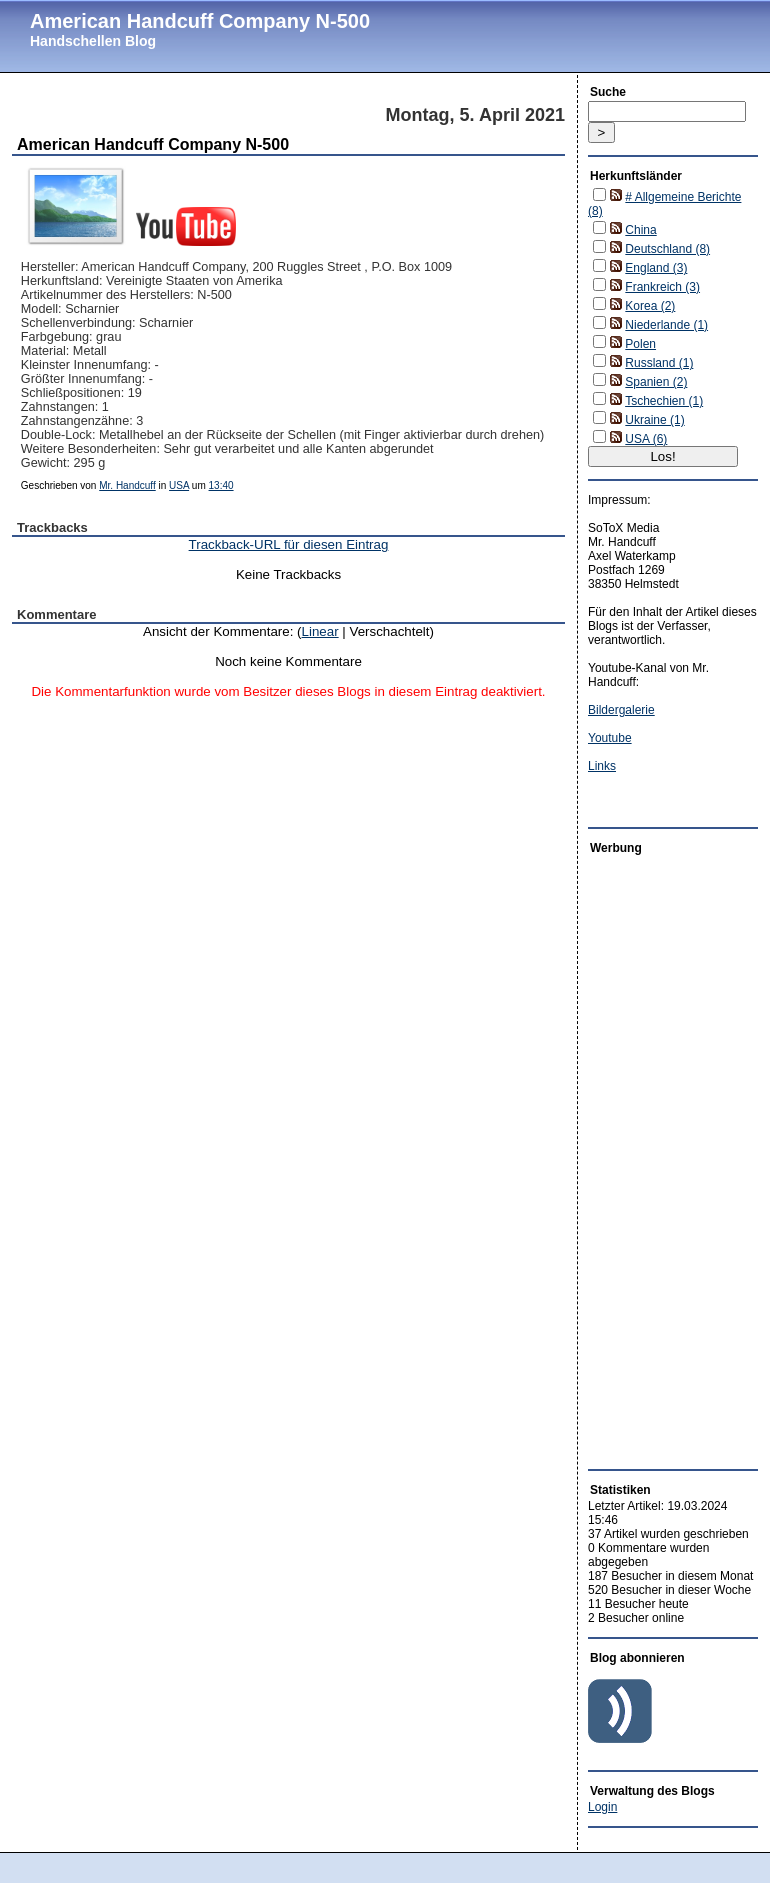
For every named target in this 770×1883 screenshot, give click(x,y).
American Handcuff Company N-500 (200, 21)
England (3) (656, 268)
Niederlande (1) (666, 325)
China (640, 230)
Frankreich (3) (662, 287)
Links (602, 766)
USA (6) (646, 439)
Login (602, 1807)
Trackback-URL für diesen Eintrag (289, 544)
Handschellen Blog (93, 41)
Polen (640, 344)
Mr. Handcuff (127, 485)
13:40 (221, 485)
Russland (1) (659, 363)
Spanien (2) (656, 382)
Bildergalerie (621, 710)
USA (179, 485)
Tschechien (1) (664, 401)
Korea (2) (650, 306)
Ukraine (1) (654, 420)
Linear (320, 631)
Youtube (610, 738)
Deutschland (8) (667, 249)
